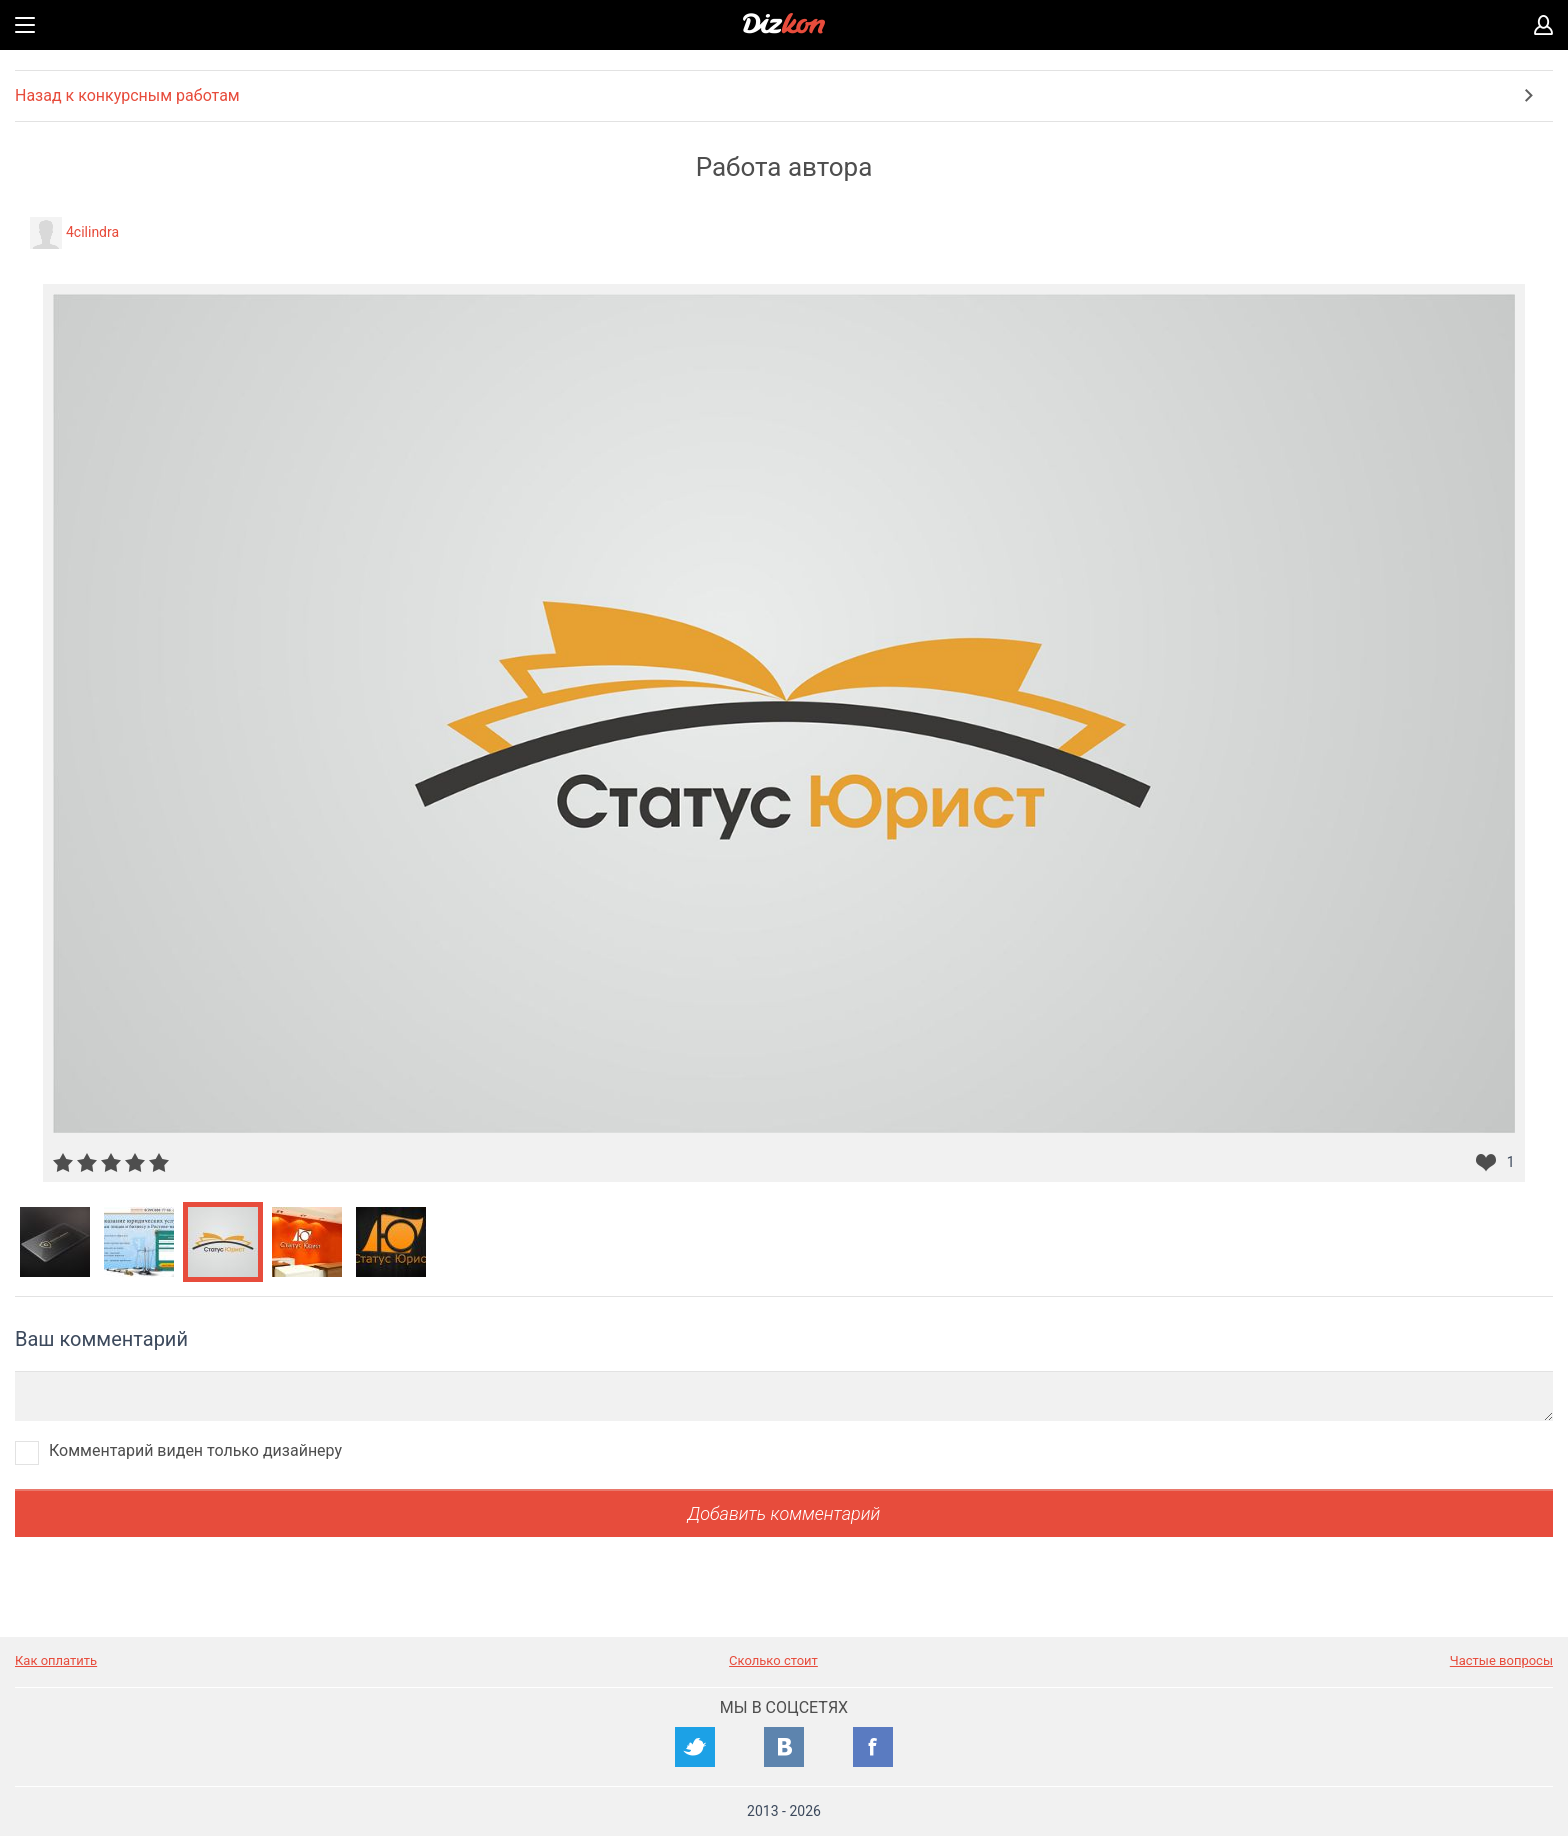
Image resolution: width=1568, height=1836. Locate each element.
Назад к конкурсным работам (127, 95)
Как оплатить (56, 1660)
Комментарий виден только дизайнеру (195, 1450)
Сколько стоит (773, 1660)
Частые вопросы (1501, 1660)
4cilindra (92, 232)
